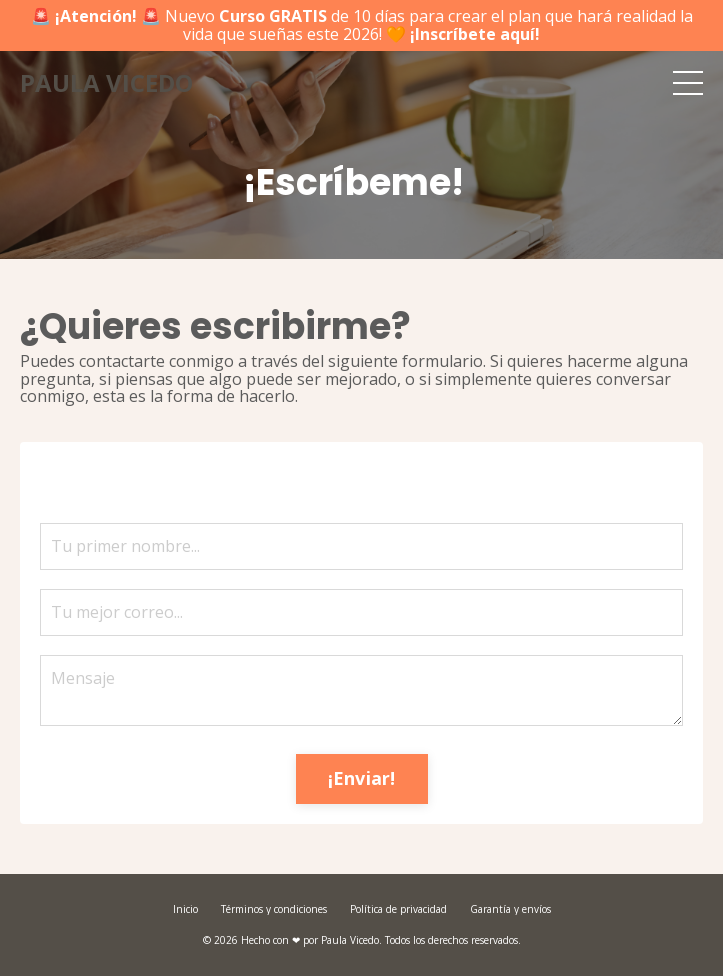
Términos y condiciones (274, 909)
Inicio (185, 909)
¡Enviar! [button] (362, 778)
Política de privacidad (398, 909)
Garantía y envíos (510, 909)
